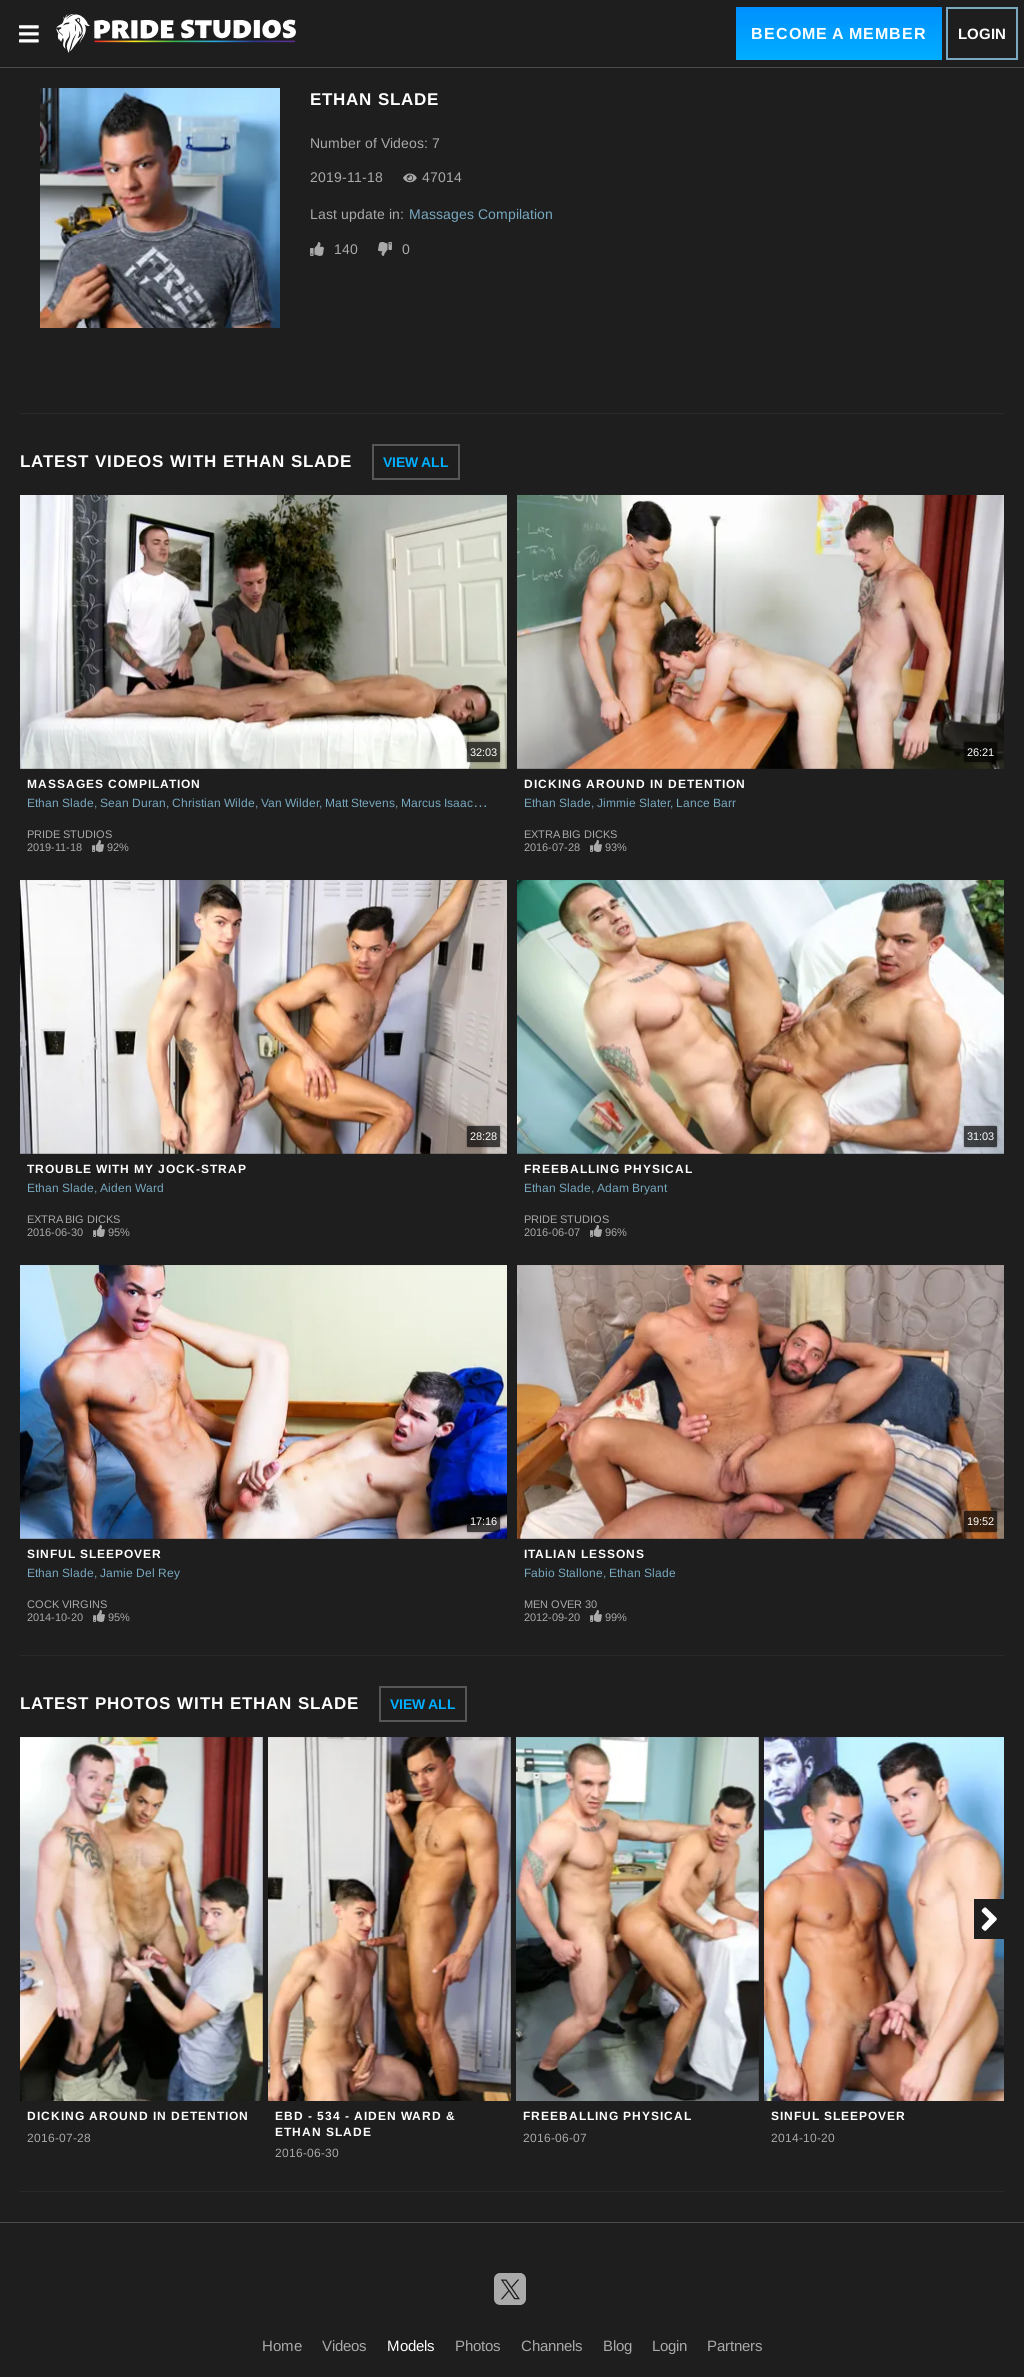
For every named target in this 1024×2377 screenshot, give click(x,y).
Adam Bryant (632, 1188)
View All (416, 462)
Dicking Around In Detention (635, 784)
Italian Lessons (584, 1554)
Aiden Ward (132, 1188)
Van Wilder (290, 803)
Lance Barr (706, 803)
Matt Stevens (360, 803)
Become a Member (839, 33)
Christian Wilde (213, 803)
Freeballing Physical (608, 1169)
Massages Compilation (481, 214)
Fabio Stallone (563, 1573)
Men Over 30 (560, 1604)
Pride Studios (69, 834)
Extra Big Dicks (570, 834)
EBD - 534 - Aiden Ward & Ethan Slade (365, 2123)
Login (982, 33)
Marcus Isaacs (440, 803)
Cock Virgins (67, 1604)
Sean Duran (133, 803)
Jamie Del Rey (140, 1573)
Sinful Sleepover (94, 1554)
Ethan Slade (60, 803)
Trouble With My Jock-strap (137, 1169)
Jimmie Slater (633, 803)
